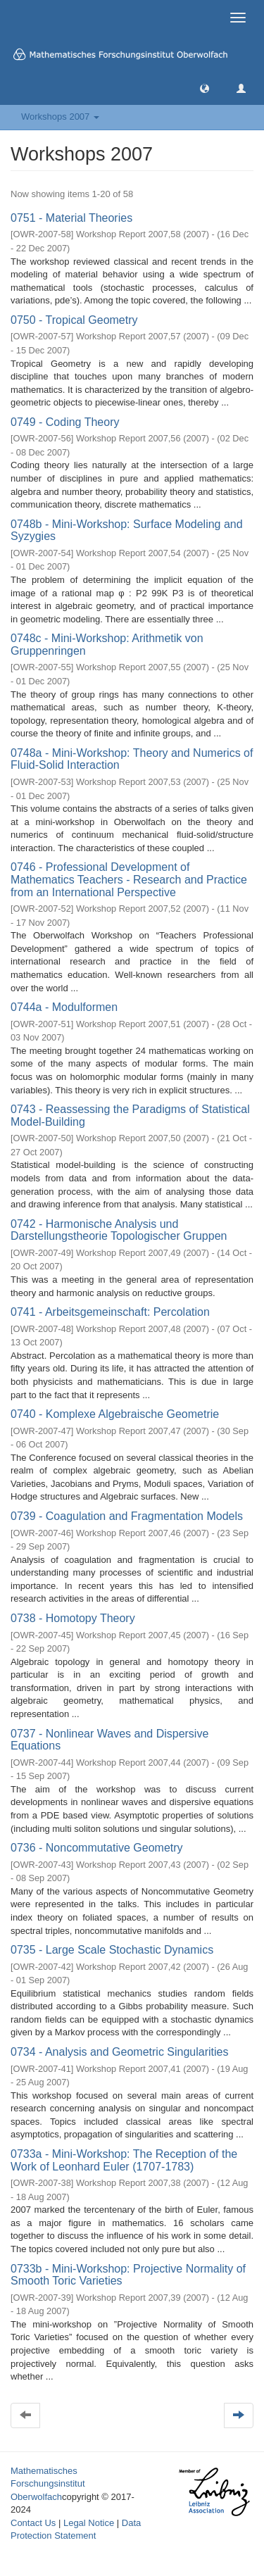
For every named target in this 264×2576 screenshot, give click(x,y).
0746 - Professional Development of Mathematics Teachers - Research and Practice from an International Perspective (129, 879)
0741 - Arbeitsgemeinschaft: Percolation (110, 1312)
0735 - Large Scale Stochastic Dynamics (112, 1950)
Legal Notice (88, 2523)
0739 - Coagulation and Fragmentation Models (127, 1516)
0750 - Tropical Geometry (74, 320)
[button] (204, 87)
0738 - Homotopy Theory (73, 1618)
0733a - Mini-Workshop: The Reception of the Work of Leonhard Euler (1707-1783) (124, 2160)
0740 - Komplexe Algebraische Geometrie (115, 1414)
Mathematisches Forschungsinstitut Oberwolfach (48, 2483)
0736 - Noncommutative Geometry (97, 1848)
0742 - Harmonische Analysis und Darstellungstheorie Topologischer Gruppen (119, 1230)
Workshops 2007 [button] (60, 116)
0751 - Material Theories (71, 218)
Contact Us (33, 2523)
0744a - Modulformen (64, 1007)
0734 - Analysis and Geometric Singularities (120, 2052)
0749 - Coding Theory (65, 422)
